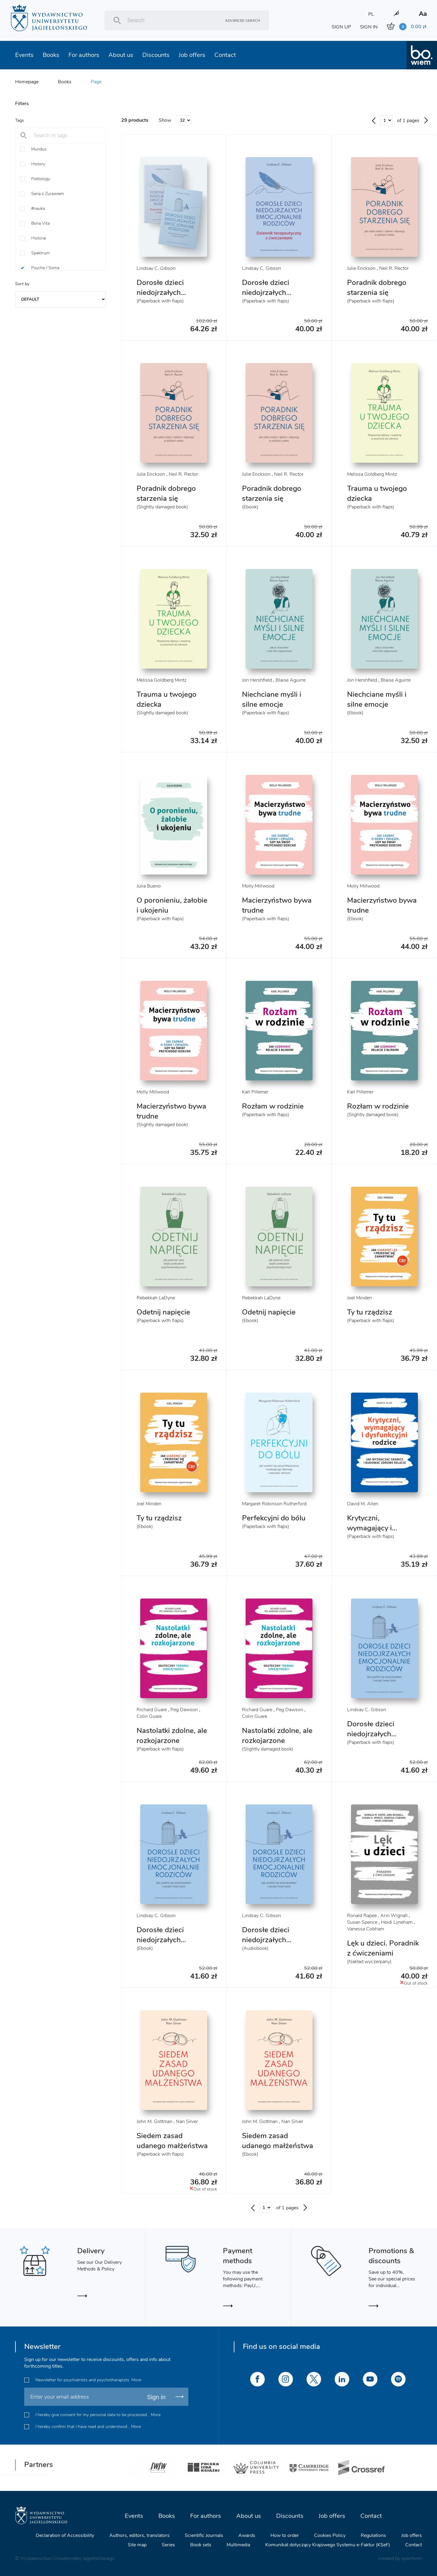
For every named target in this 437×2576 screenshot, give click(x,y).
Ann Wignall (394, 1915)
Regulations (373, 2535)
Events (24, 55)
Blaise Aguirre (291, 680)
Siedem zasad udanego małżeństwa (172, 2141)
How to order (284, 2535)
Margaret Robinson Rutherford (274, 1503)
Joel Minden (359, 1298)
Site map (137, 2544)
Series (168, 2544)
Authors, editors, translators (139, 2535)
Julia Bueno (149, 886)
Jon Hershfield (257, 680)
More (136, 2380)
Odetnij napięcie (163, 1312)
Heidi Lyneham (396, 1922)
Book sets (200, 2544)
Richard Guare (152, 1709)
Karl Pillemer (255, 1092)
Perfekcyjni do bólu (274, 1518)
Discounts (156, 55)
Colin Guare (149, 1716)
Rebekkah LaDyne (156, 1298)
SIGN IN (369, 27)
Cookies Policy (330, 2535)
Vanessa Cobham (365, 1929)
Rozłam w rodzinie (273, 1106)
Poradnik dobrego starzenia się (376, 287)
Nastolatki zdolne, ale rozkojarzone (172, 1735)
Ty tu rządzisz (369, 1312)
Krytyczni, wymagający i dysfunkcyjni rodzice (380, 1528)
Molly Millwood (258, 886)
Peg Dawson (184, 1709)
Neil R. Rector (394, 268)
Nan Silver (187, 2121)
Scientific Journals (204, 2535)
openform (412, 2558)
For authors (83, 55)
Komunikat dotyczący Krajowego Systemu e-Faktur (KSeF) (327, 2544)
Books (51, 55)
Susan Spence (362, 1922)
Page (96, 81)
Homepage (26, 81)
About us (120, 55)
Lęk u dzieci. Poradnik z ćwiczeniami (383, 1948)
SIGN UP (341, 27)
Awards (246, 2535)
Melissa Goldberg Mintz (372, 474)
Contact (225, 55)
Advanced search (242, 20)
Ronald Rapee (362, 1915)
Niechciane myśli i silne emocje (271, 699)
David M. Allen (362, 1503)
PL (371, 14)
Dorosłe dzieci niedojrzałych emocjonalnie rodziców (160, 1945)
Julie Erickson (361, 268)
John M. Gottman (154, 2121)
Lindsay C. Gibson (156, 268)
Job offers (192, 55)
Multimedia (238, 2544)
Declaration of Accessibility (65, 2535)
